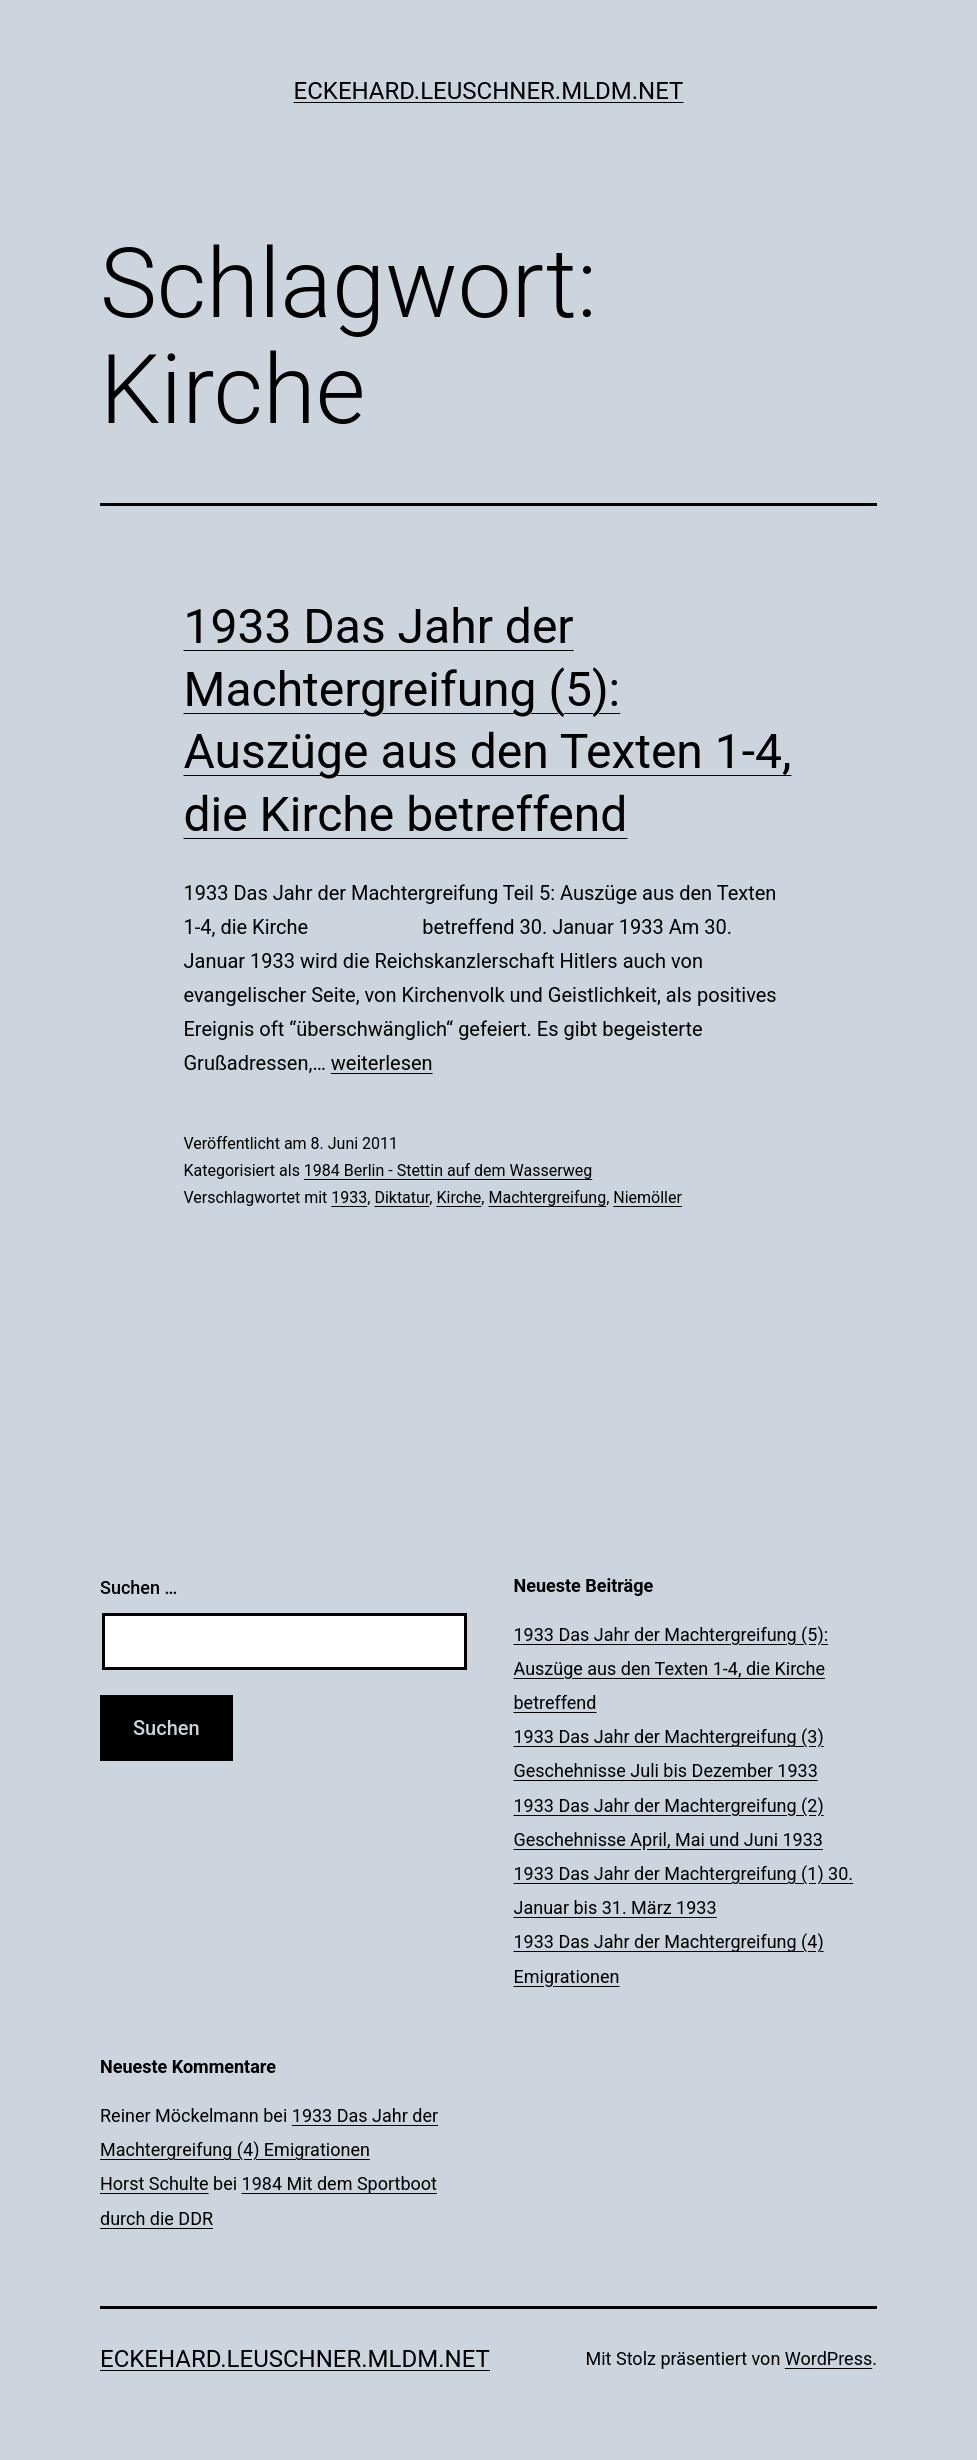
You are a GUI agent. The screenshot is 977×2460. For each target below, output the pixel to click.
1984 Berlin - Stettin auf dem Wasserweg (448, 1170)
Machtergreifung (547, 1197)
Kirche (458, 1197)
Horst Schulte (154, 2183)
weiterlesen (382, 1063)
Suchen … (138, 1587)
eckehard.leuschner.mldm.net (489, 91)
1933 (349, 1197)
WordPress (828, 2358)
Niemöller (647, 1197)
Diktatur (401, 1197)
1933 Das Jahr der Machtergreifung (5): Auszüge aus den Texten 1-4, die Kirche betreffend (671, 1668)
